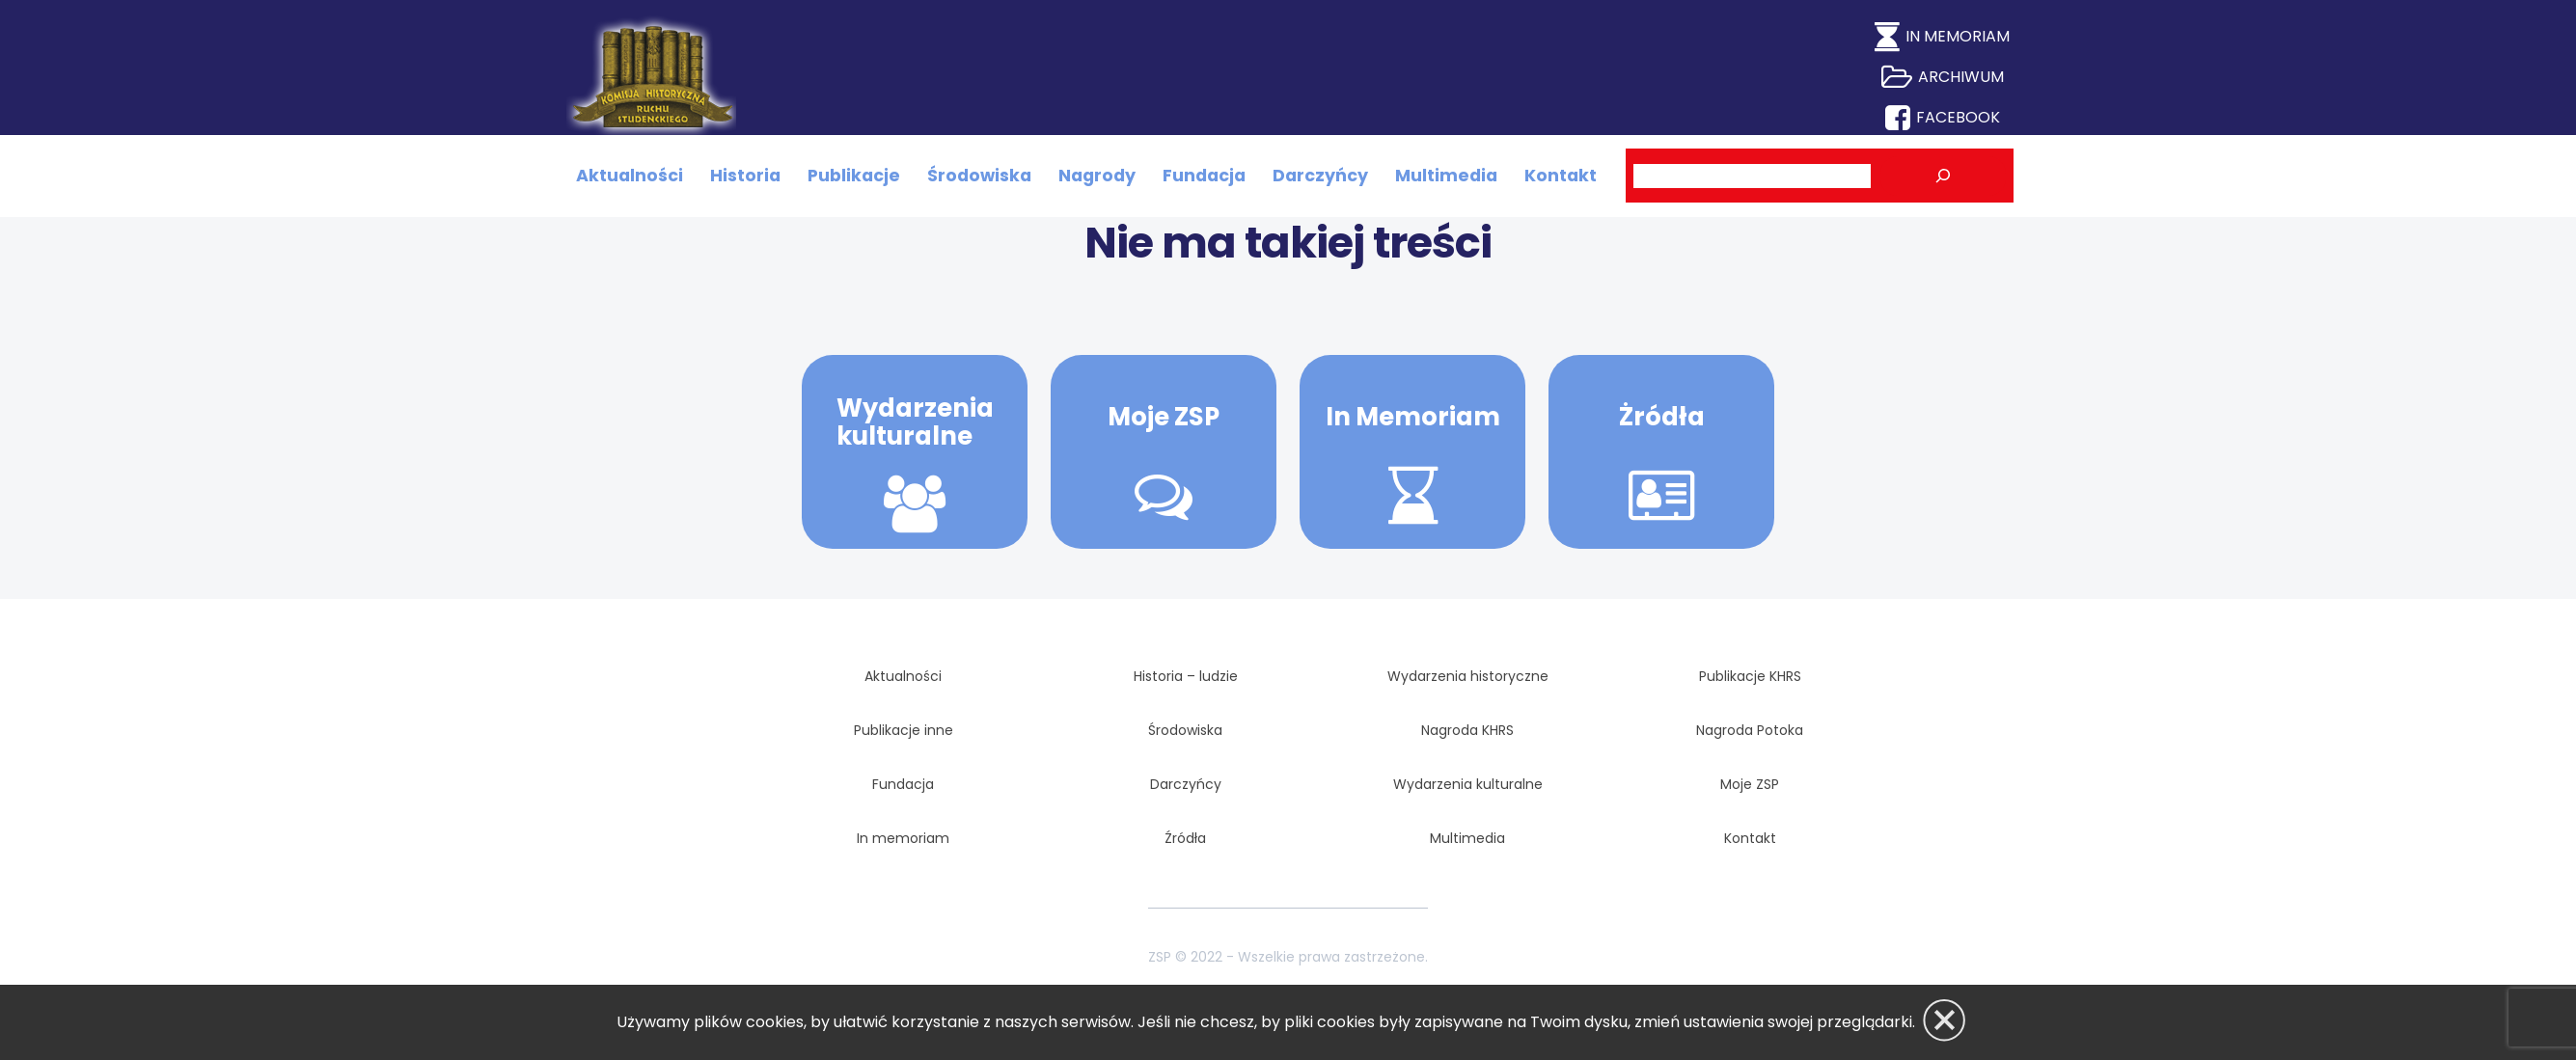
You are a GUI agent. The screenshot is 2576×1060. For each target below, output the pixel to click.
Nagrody (1097, 175)
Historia (745, 175)
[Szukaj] (1943, 176)
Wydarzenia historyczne (1467, 676)
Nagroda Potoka (1749, 730)
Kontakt (1560, 175)
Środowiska (979, 175)
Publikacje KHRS (1750, 676)
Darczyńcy (1320, 175)
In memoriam (903, 838)
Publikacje (854, 175)
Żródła (1662, 416)
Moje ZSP (1163, 416)
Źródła (1185, 838)
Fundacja (1204, 175)
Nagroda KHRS (1467, 730)
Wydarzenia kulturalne (915, 422)
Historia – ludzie (1186, 676)
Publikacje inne (903, 730)
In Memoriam (1413, 416)
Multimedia (1446, 175)
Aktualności (629, 175)
